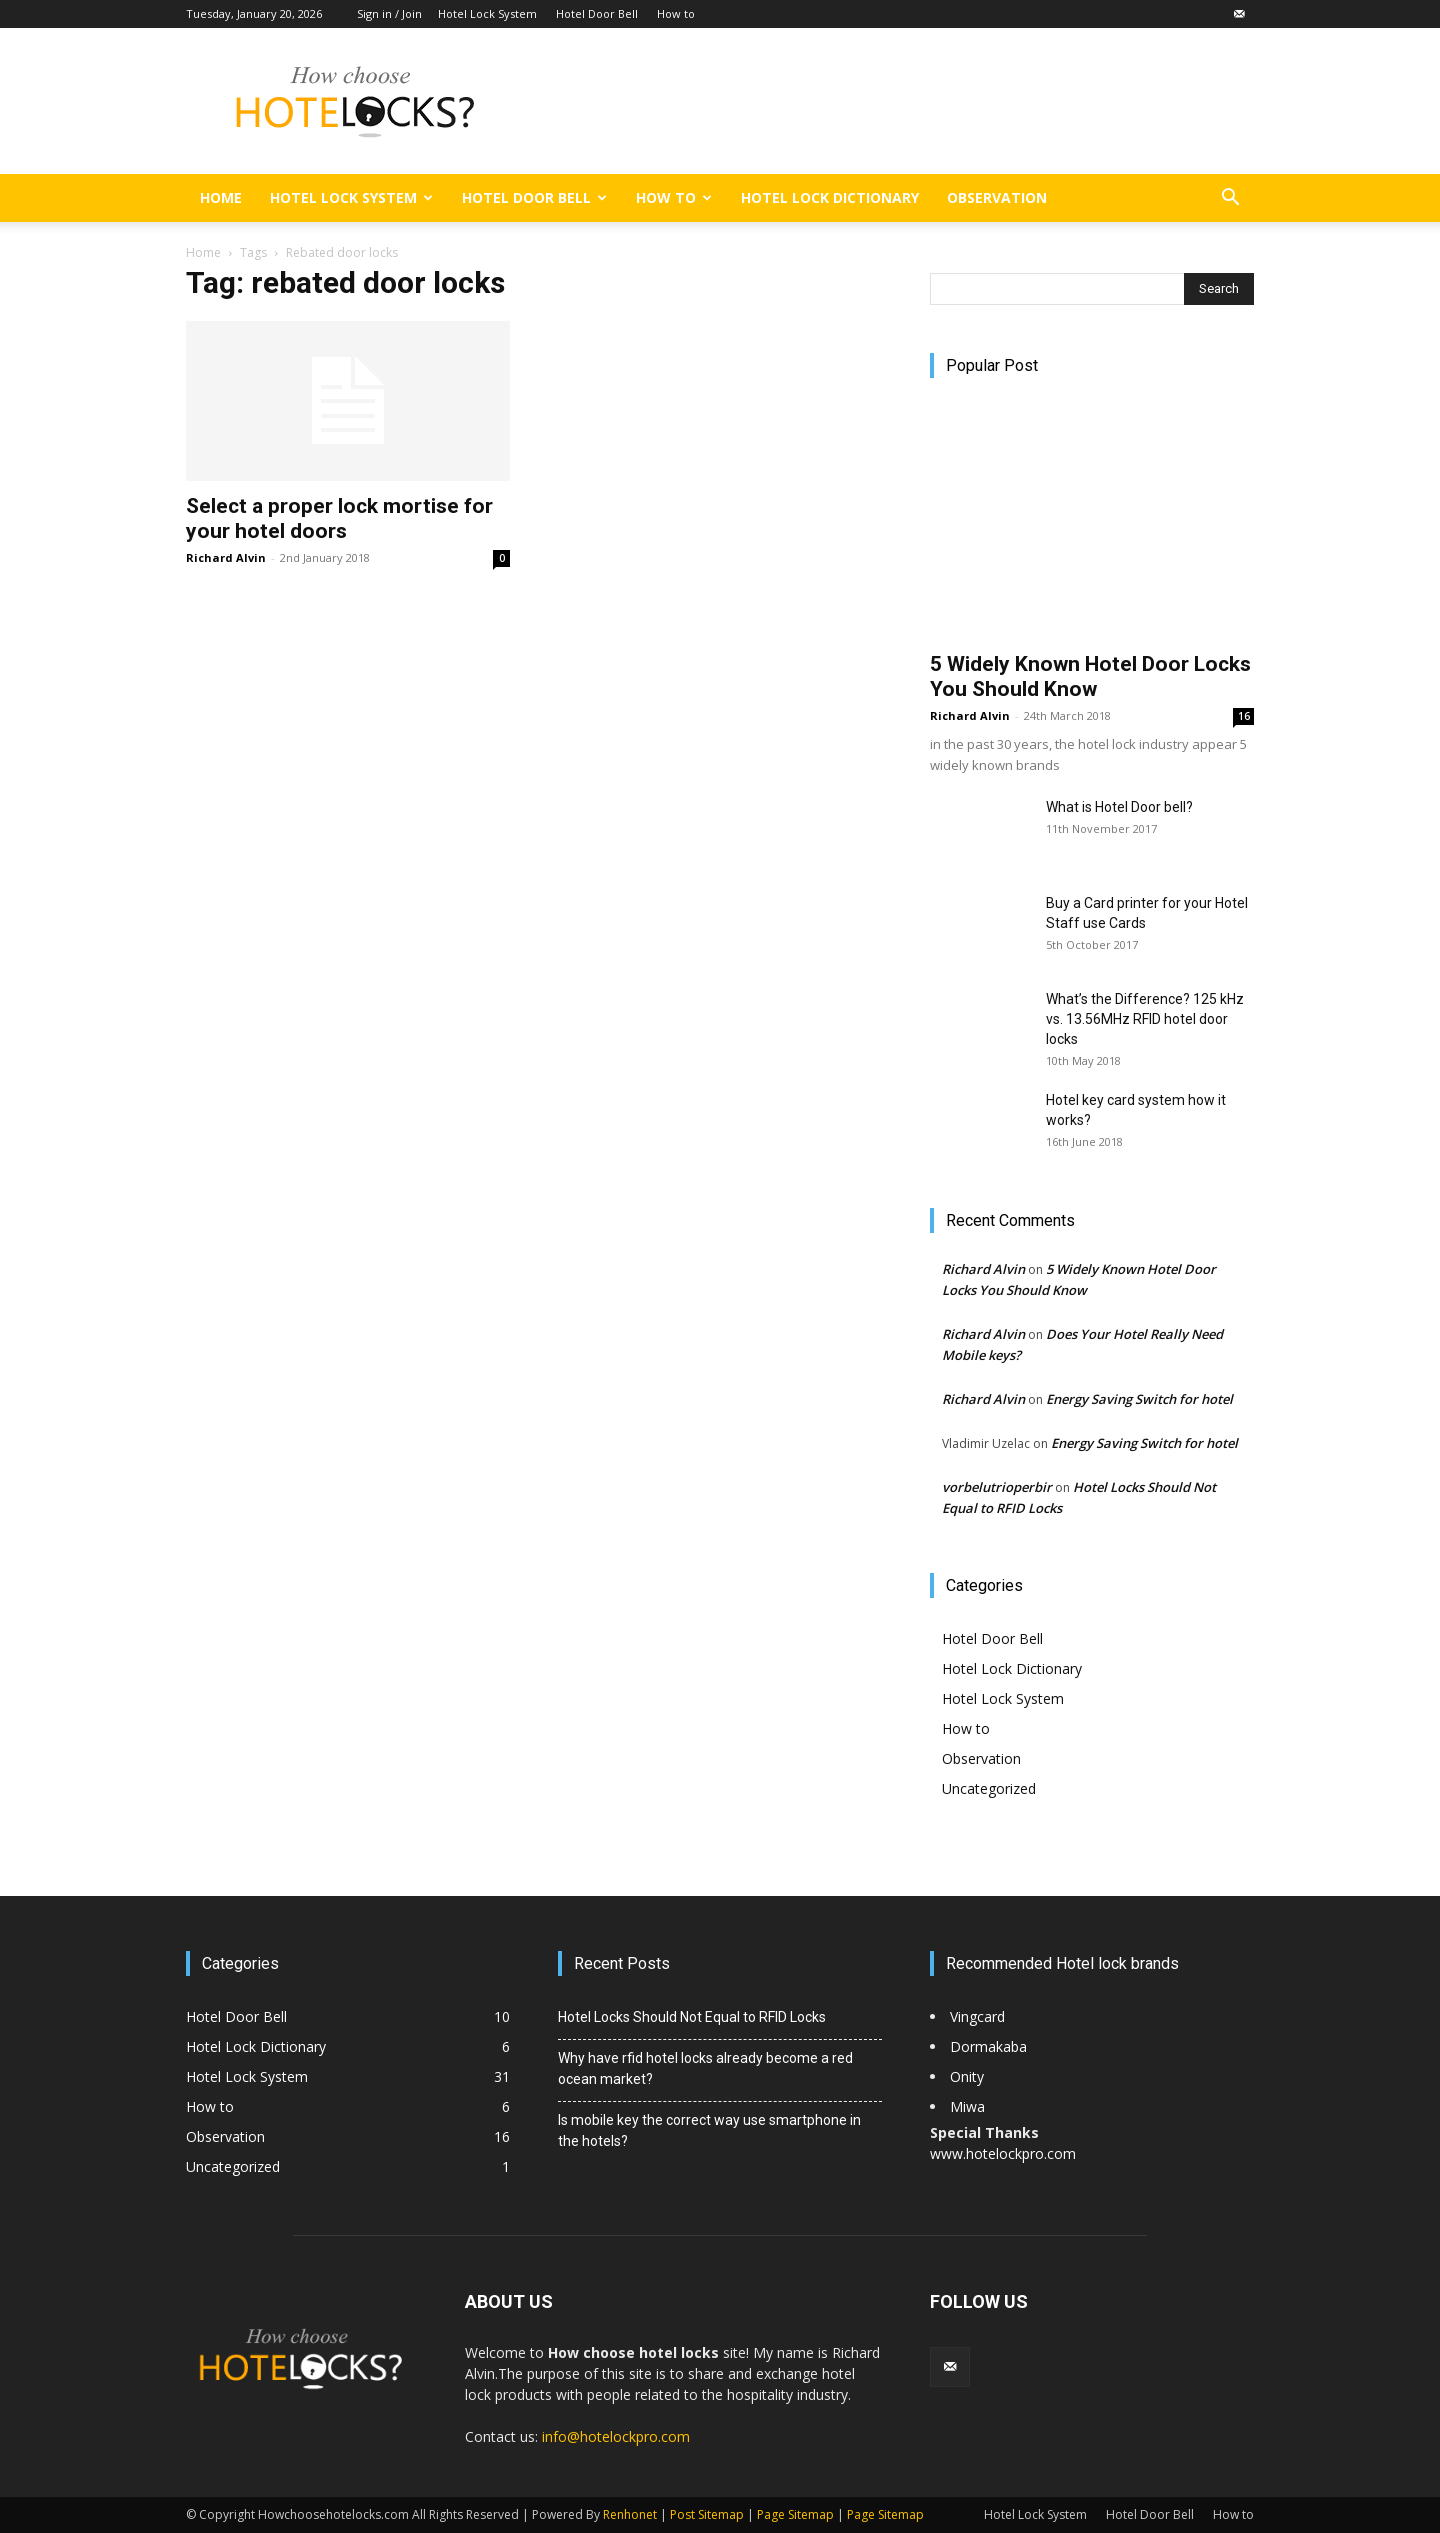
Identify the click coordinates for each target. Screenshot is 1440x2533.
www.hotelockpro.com (1003, 2153)
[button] (1230, 199)
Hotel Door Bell (597, 13)
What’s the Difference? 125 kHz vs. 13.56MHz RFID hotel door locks (1145, 1019)
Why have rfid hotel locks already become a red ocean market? (705, 2068)
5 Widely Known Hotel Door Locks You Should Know (1090, 676)
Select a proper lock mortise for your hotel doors (339, 518)
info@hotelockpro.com (616, 2436)
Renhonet (630, 2514)
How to (676, 13)
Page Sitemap (795, 2514)
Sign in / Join (389, 13)
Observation (997, 197)
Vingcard (979, 2016)
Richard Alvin (226, 557)
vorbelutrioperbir (997, 1487)
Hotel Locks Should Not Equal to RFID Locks (692, 2017)
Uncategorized (989, 1788)
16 (1244, 716)
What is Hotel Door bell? (1119, 807)
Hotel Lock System (487, 13)
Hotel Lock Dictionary (830, 197)
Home (221, 197)
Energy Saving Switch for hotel (1139, 1399)
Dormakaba (988, 2046)
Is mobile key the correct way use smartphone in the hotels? (709, 2130)
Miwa (967, 2106)
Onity (967, 2076)
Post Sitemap (707, 2514)
